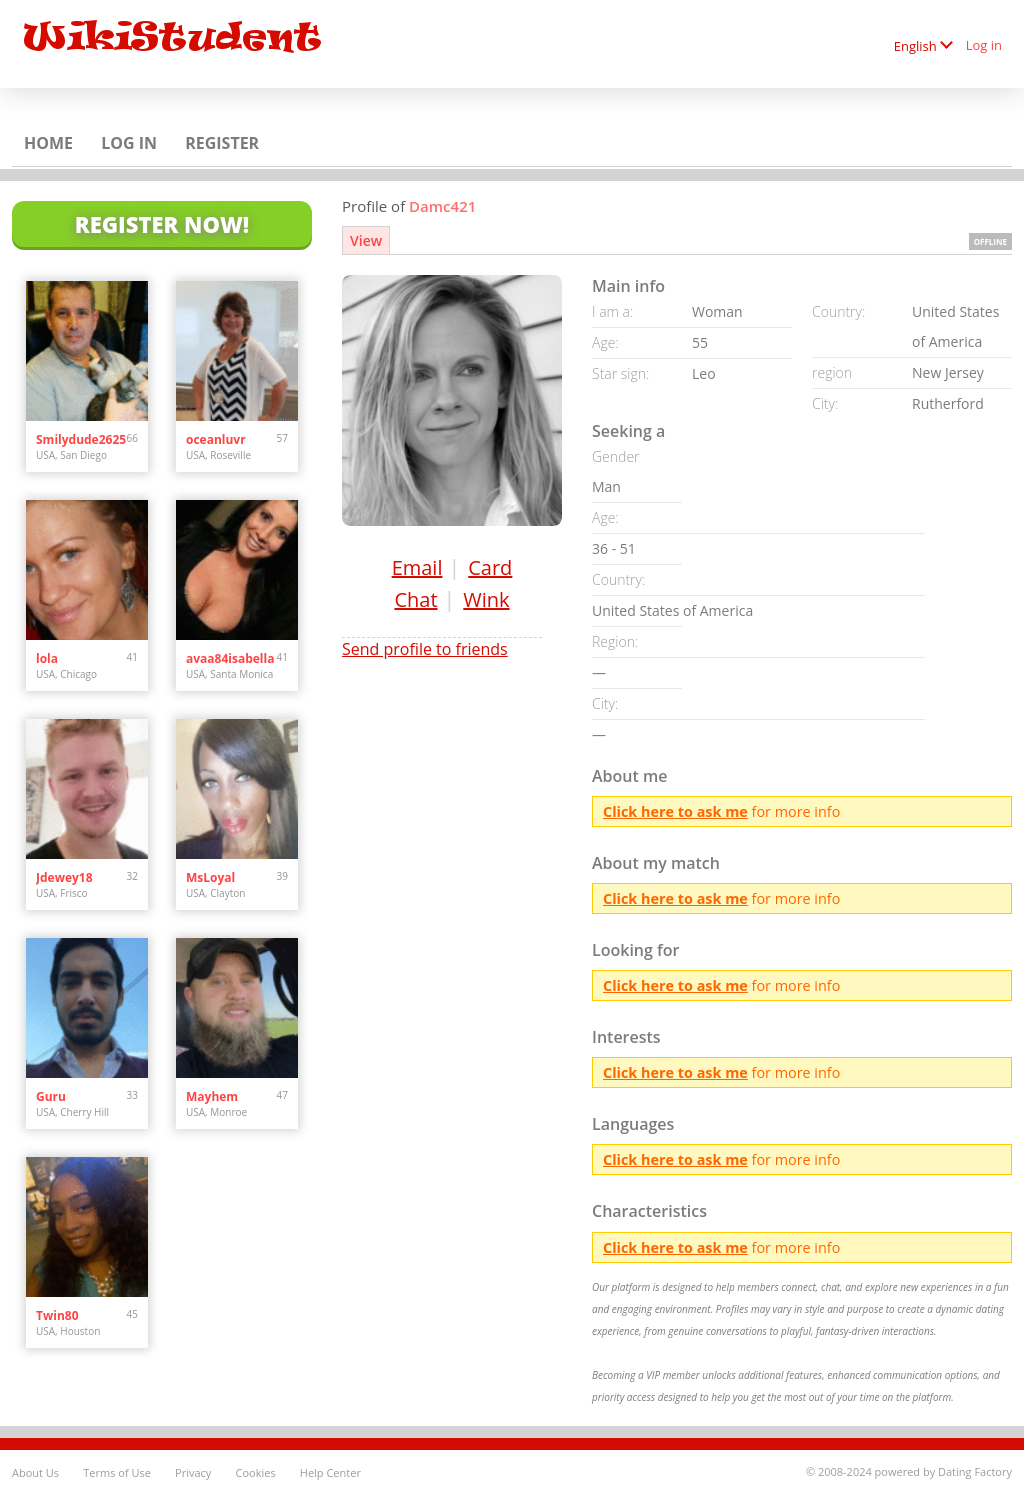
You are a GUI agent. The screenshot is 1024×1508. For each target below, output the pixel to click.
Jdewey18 (64, 877)
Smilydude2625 (81, 439)
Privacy (193, 1472)
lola (47, 658)
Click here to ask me (675, 811)
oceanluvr (216, 439)
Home (48, 143)
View (366, 240)
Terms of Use (117, 1472)
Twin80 (57, 1315)
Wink (486, 599)
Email (417, 567)
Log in (984, 45)
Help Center (330, 1472)
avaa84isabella (230, 658)
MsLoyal (210, 877)
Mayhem (212, 1096)
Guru (51, 1096)
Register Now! (162, 224)
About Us (35, 1472)
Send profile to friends (425, 649)
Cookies (255, 1472)
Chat (415, 599)
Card (490, 567)
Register (222, 143)
